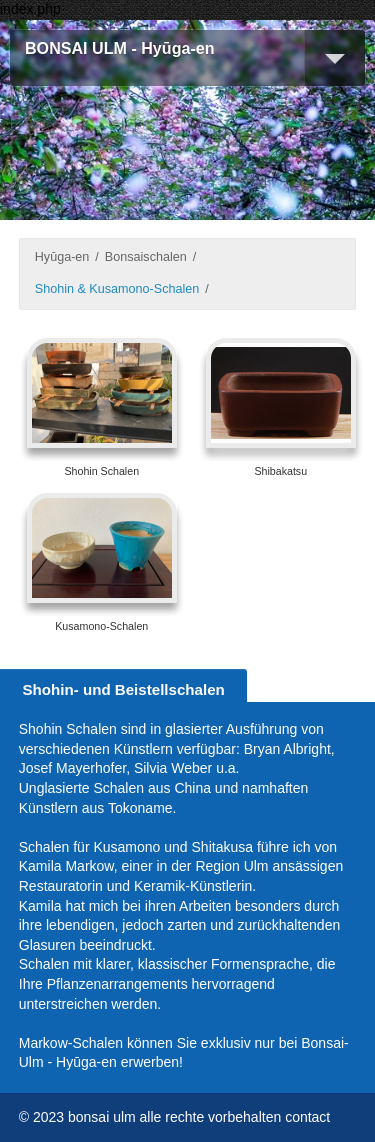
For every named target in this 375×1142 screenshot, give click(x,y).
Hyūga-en (62, 257)
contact (307, 1117)
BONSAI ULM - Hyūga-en (120, 48)
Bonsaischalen (146, 257)
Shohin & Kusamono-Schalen (117, 289)
